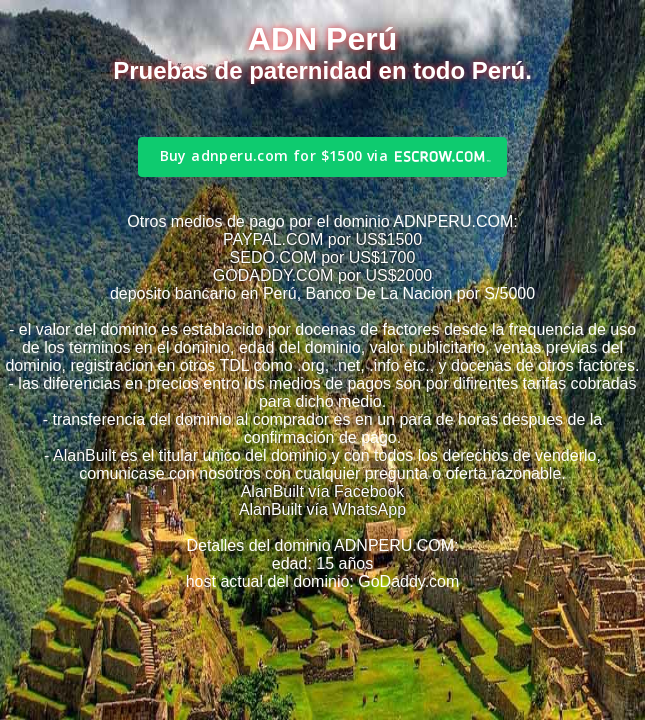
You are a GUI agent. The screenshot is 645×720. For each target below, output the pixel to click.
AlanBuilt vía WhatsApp (322, 509)
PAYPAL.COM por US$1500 (322, 239)
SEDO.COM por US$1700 (323, 257)
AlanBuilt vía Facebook (323, 491)
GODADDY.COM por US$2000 (322, 275)
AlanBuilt (84, 455)
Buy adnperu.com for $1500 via (274, 155)
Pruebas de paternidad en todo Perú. (322, 70)
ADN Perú (322, 39)
